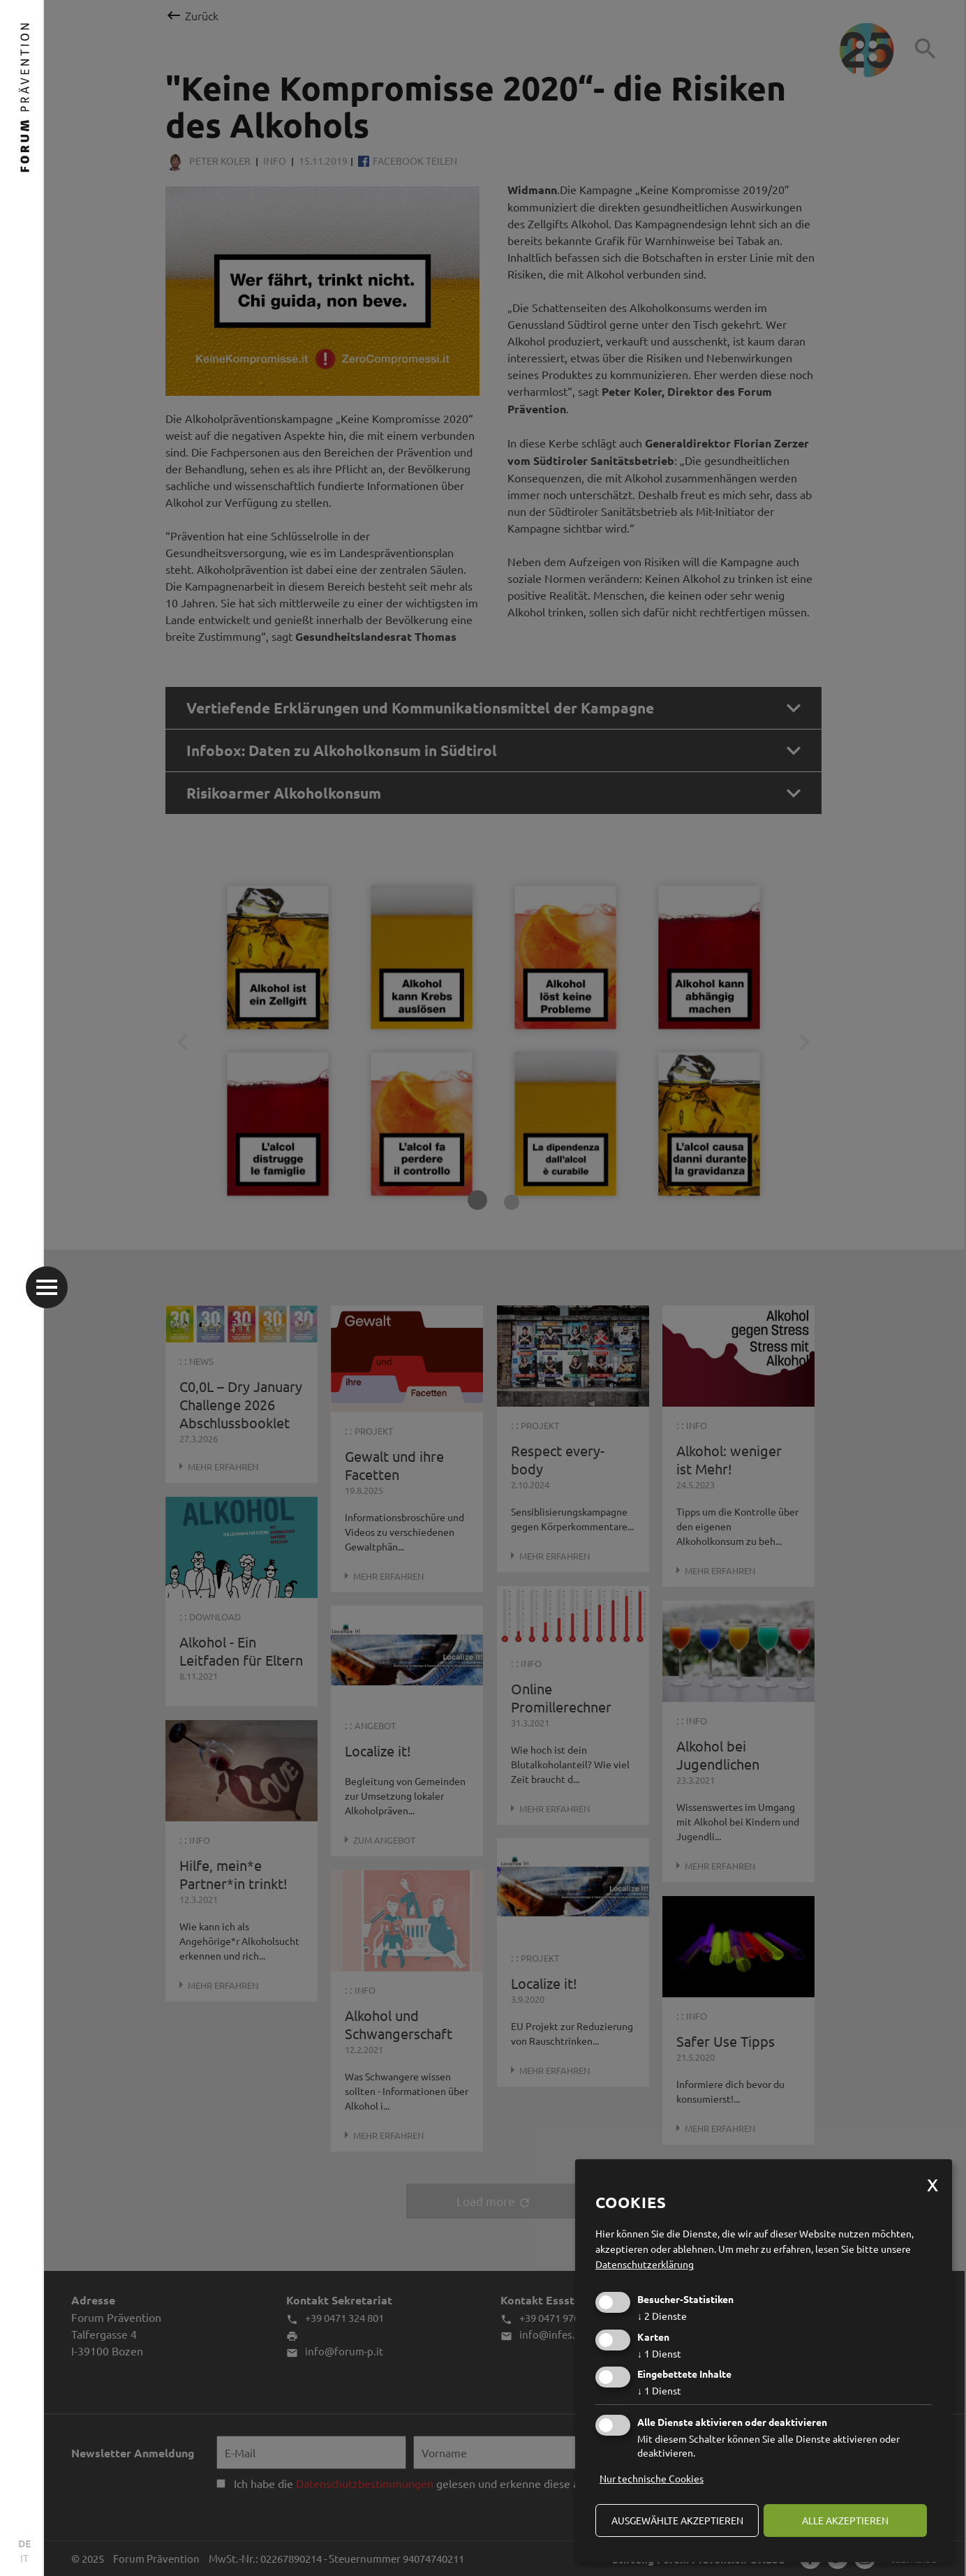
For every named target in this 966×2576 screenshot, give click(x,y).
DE (24, 2543)
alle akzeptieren (845, 2520)
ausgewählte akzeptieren (677, 2520)
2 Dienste (662, 2315)
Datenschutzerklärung (644, 2264)
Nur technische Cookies (652, 2478)
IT (24, 2558)
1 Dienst (659, 2353)
